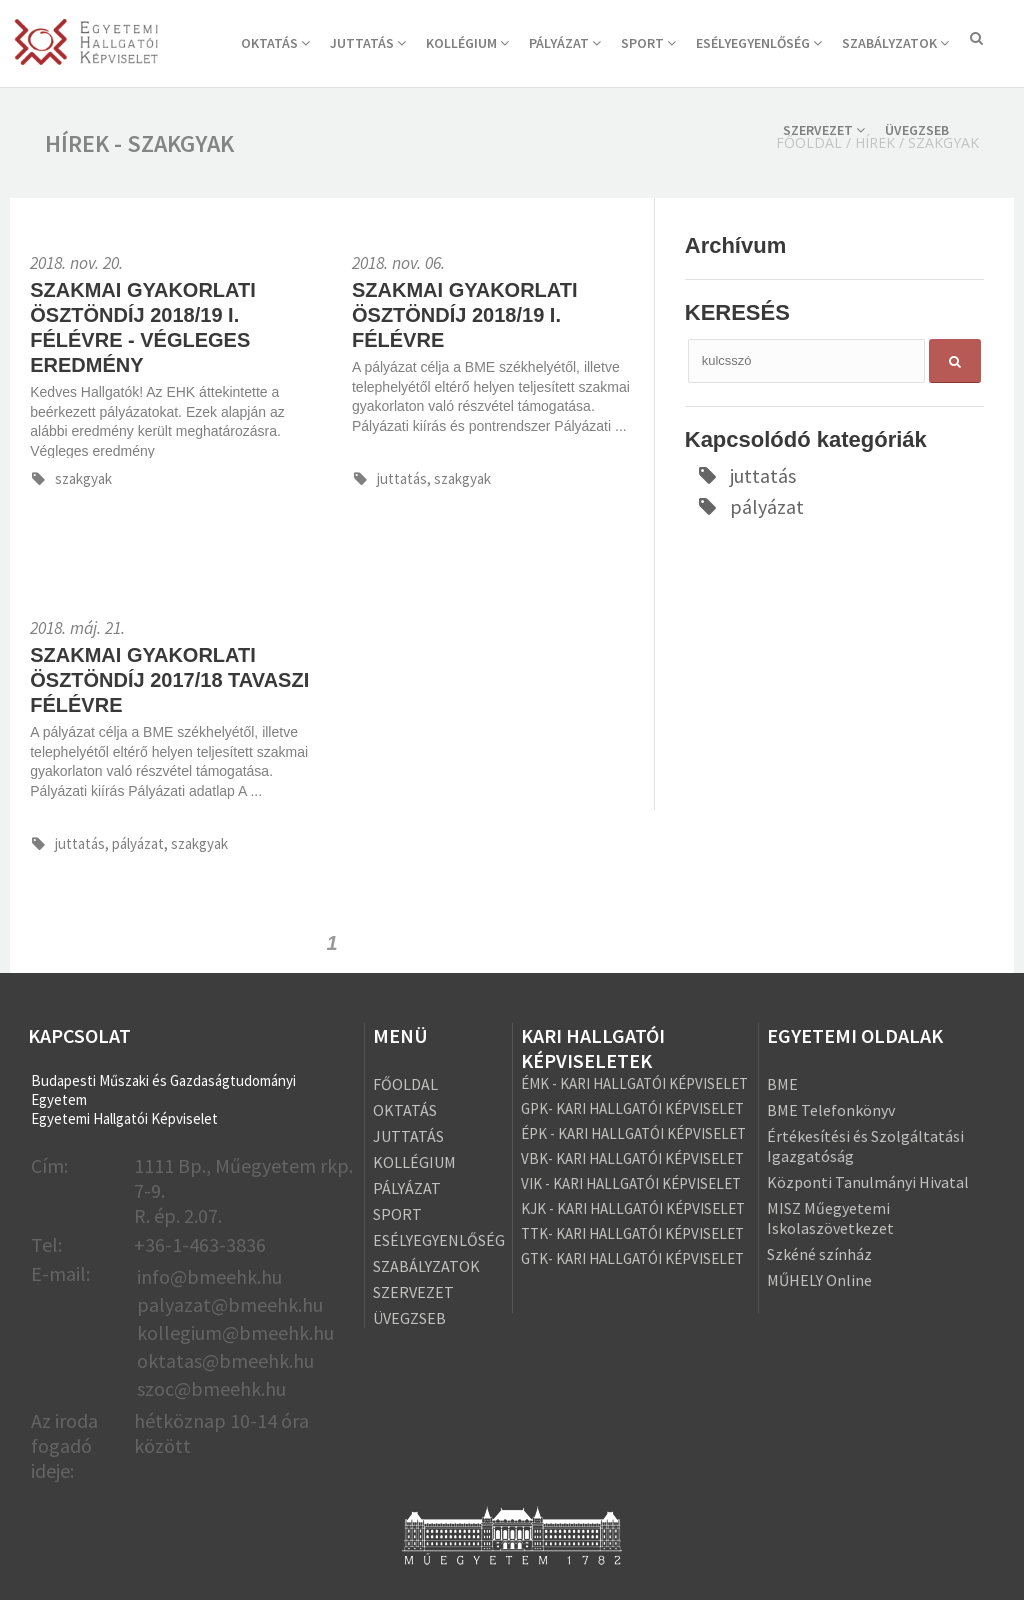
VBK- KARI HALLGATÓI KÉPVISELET (632, 1158)
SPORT (648, 43)
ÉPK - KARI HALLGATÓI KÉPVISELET (633, 1133)
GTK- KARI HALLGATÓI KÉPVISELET (632, 1258)
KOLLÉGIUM (467, 43)
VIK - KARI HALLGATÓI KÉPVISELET (631, 1183)
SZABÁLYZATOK (895, 43)
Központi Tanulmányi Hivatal (868, 1182)
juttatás (746, 475)
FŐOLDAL (405, 1084)
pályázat (750, 506)
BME (782, 1084)
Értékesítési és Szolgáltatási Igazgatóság (865, 1146)
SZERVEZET (824, 130)
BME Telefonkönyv (831, 1110)
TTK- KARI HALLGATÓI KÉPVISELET (632, 1233)
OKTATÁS (275, 43)
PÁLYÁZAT (565, 43)
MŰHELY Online (819, 1280)
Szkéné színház (819, 1254)
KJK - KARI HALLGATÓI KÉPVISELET (633, 1208)
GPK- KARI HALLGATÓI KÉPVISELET (632, 1108)
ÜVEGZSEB (917, 130)
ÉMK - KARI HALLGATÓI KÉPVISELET (634, 1083)
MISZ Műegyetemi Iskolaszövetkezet (830, 1218)
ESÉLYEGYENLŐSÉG (759, 43)
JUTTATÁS (368, 43)
